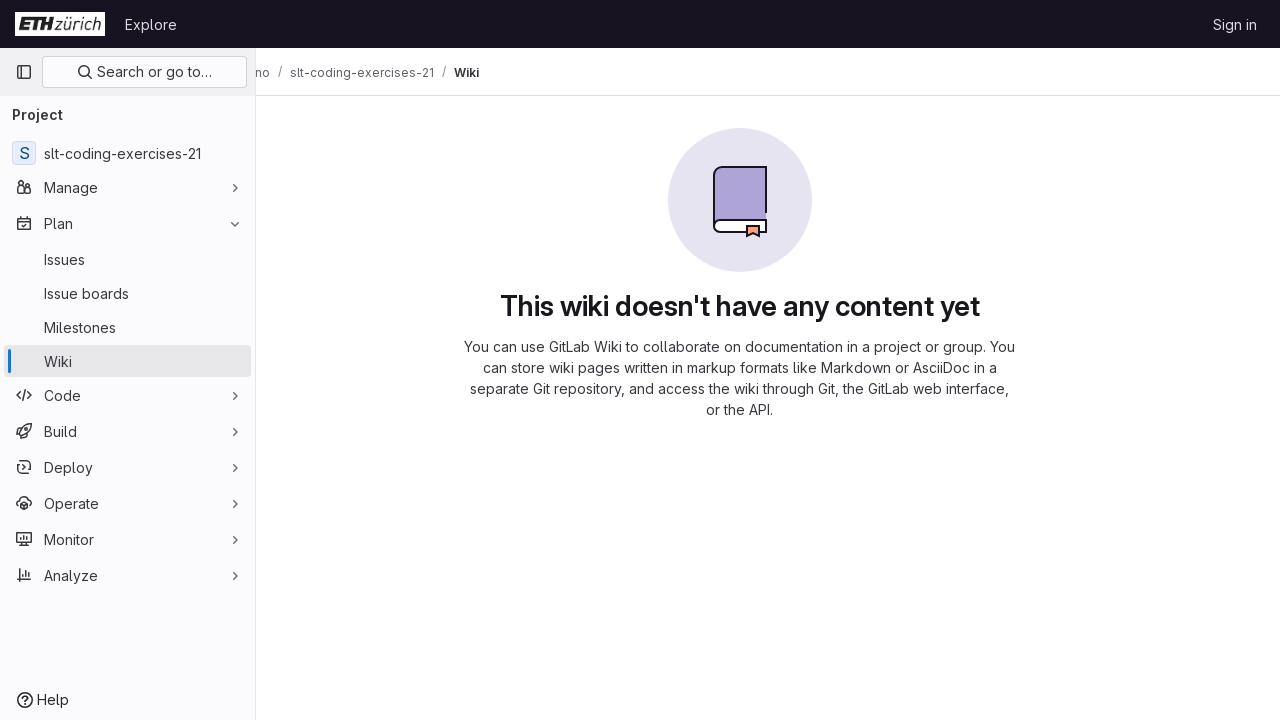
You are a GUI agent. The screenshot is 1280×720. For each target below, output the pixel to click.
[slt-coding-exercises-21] (127, 153)
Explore (151, 24)
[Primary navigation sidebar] (24, 72)
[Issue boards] (127, 293)
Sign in (1235, 24)
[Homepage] (60, 24)
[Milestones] (127, 327)
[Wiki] (127, 361)
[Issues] (127, 259)
